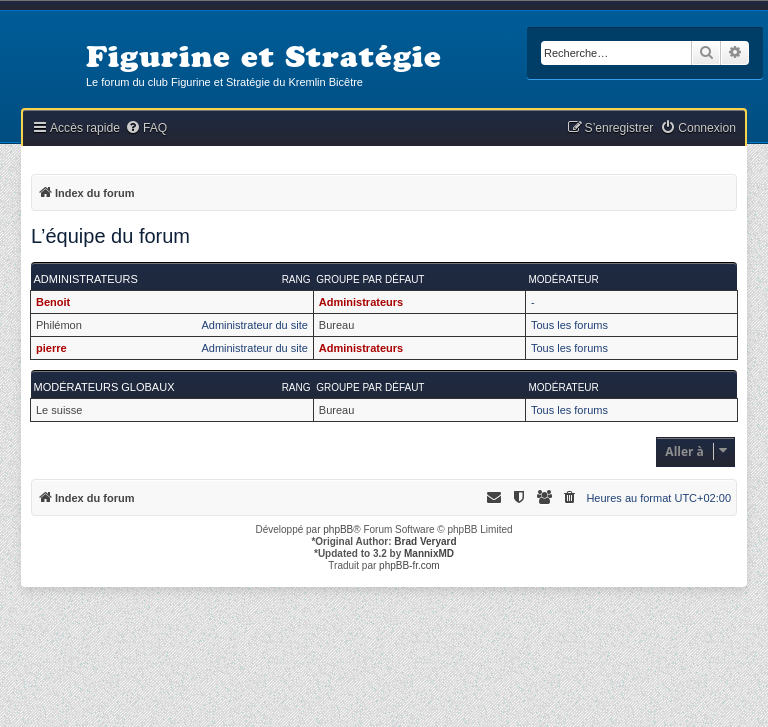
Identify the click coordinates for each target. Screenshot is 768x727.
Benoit (53, 302)
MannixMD (429, 553)
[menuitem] (146, 128)
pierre (51, 348)
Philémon (59, 325)
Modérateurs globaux (104, 387)
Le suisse (59, 410)
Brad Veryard (425, 541)
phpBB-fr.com (409, 565)
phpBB (338, 529)
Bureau (336, 325)
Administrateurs (86, 279)
